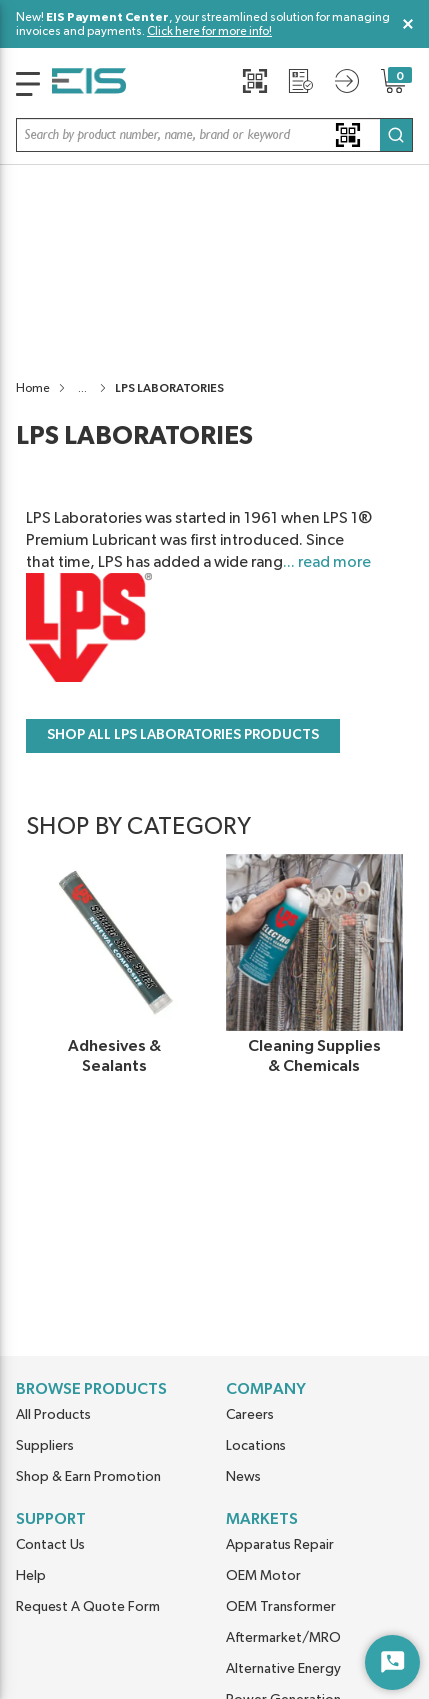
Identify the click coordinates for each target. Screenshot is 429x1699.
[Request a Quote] (301, 81)
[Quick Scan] (255, 81)
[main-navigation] (28, 84)
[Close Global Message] (408, 24)
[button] (214, 135)
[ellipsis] (82, 183)
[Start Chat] (392, 1662)
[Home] (89, 84)
